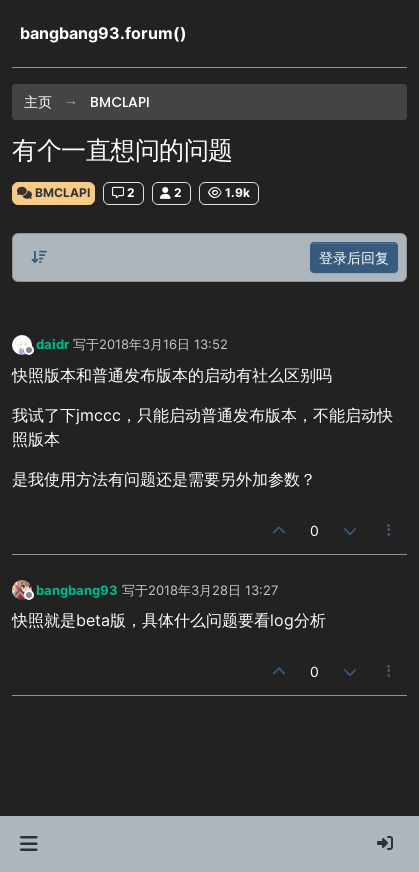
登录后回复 (354, 257)
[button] (28, 844)
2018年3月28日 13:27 (213, 590)
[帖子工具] (390, 530)
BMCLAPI (53, 192)
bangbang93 (77, 590)
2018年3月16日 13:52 (163, 344)
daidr (52, 344)
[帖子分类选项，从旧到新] (39, 257)
